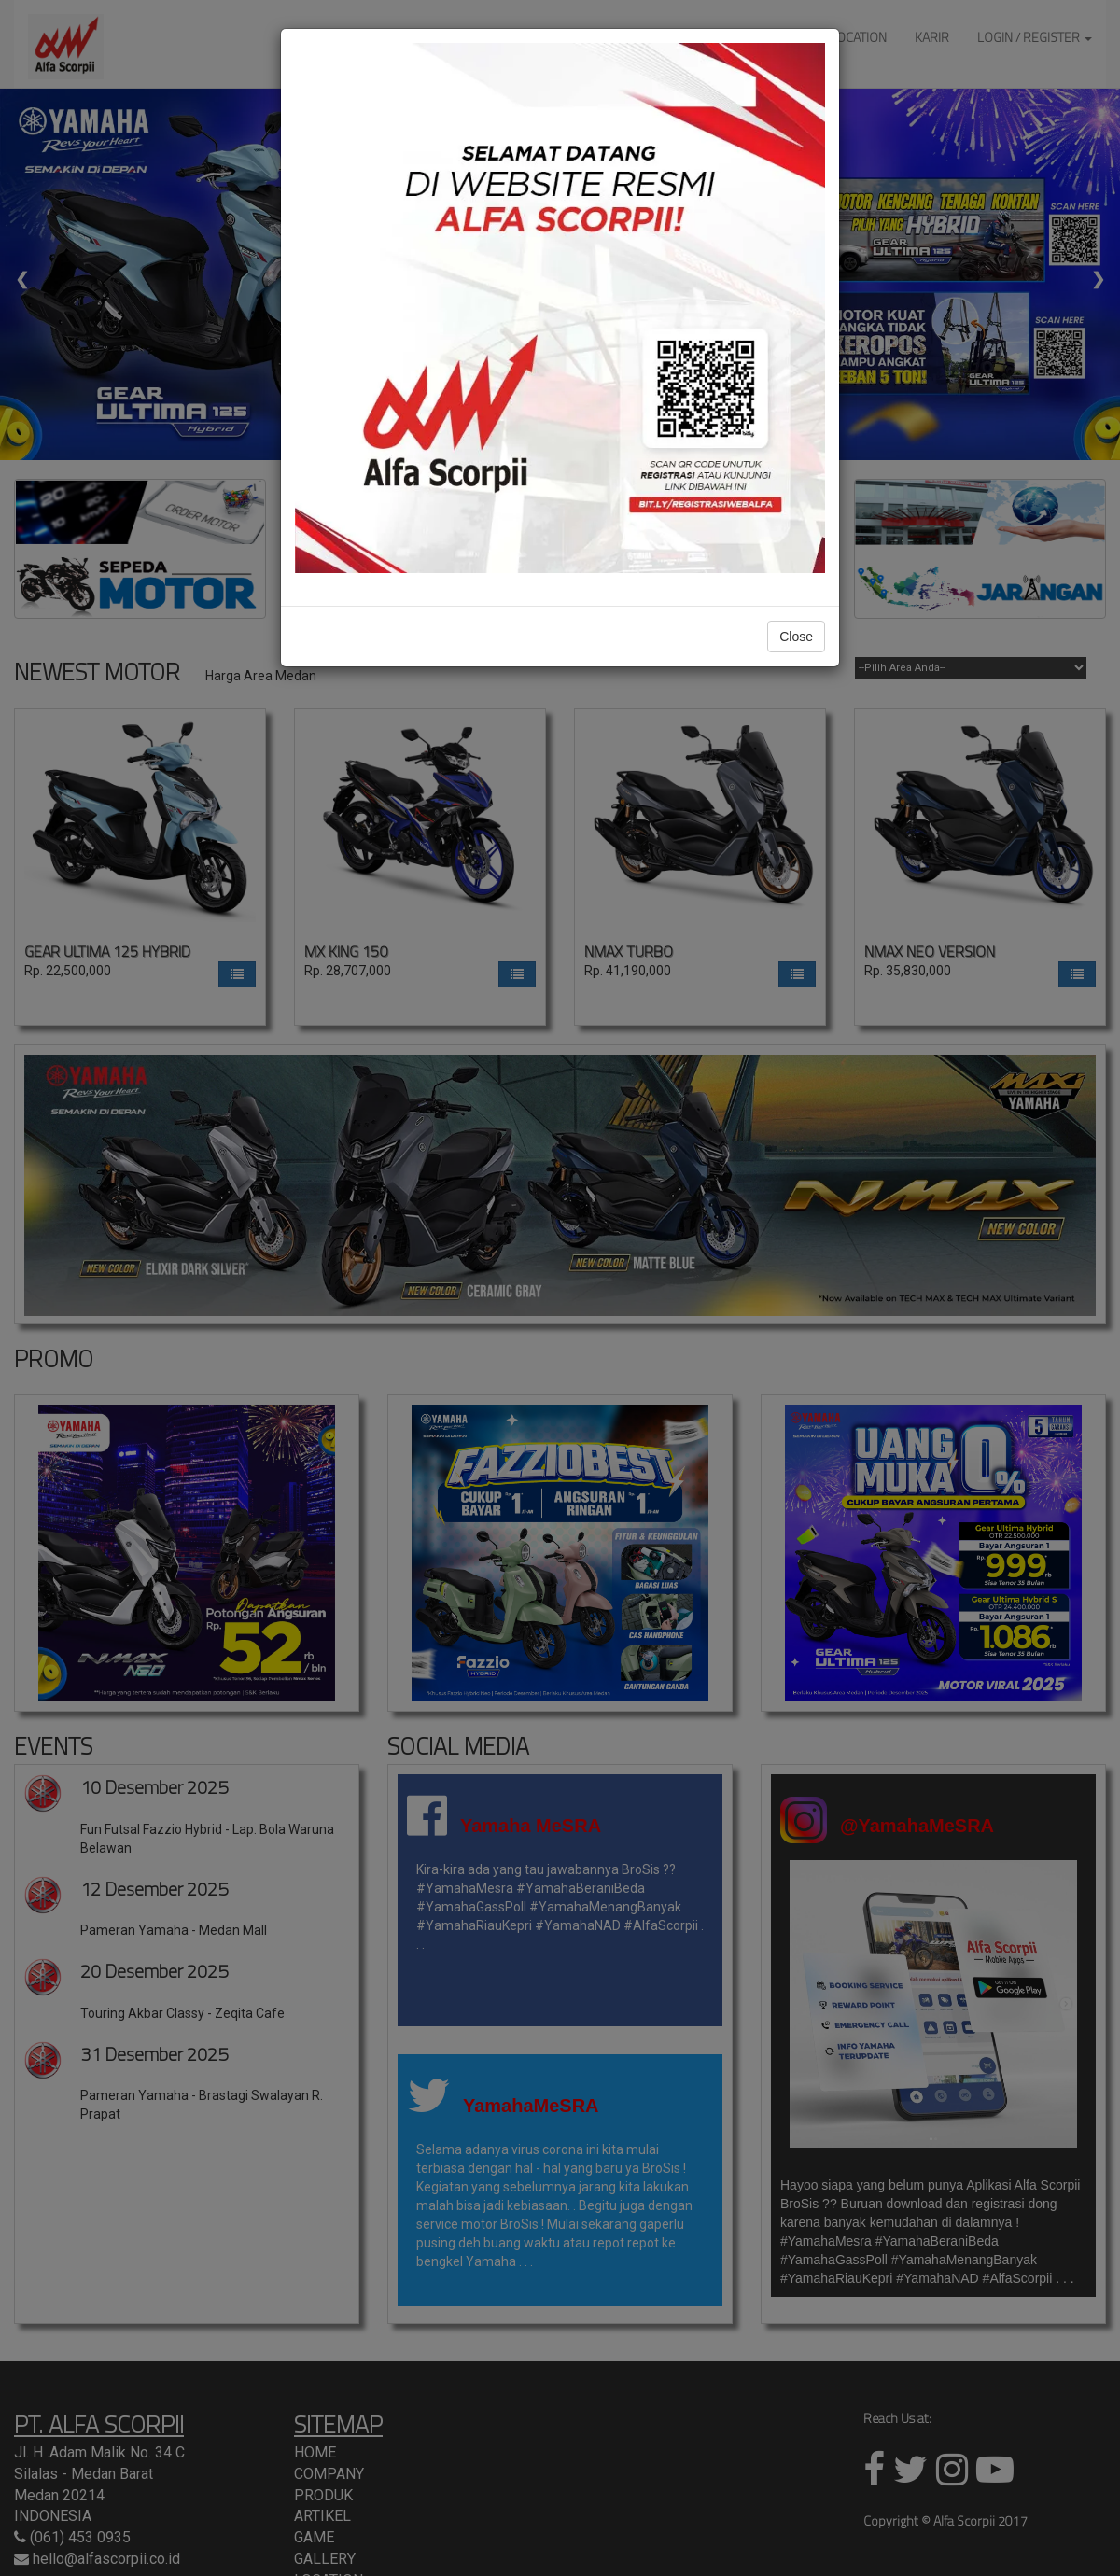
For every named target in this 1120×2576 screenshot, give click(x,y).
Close (796, 636)
